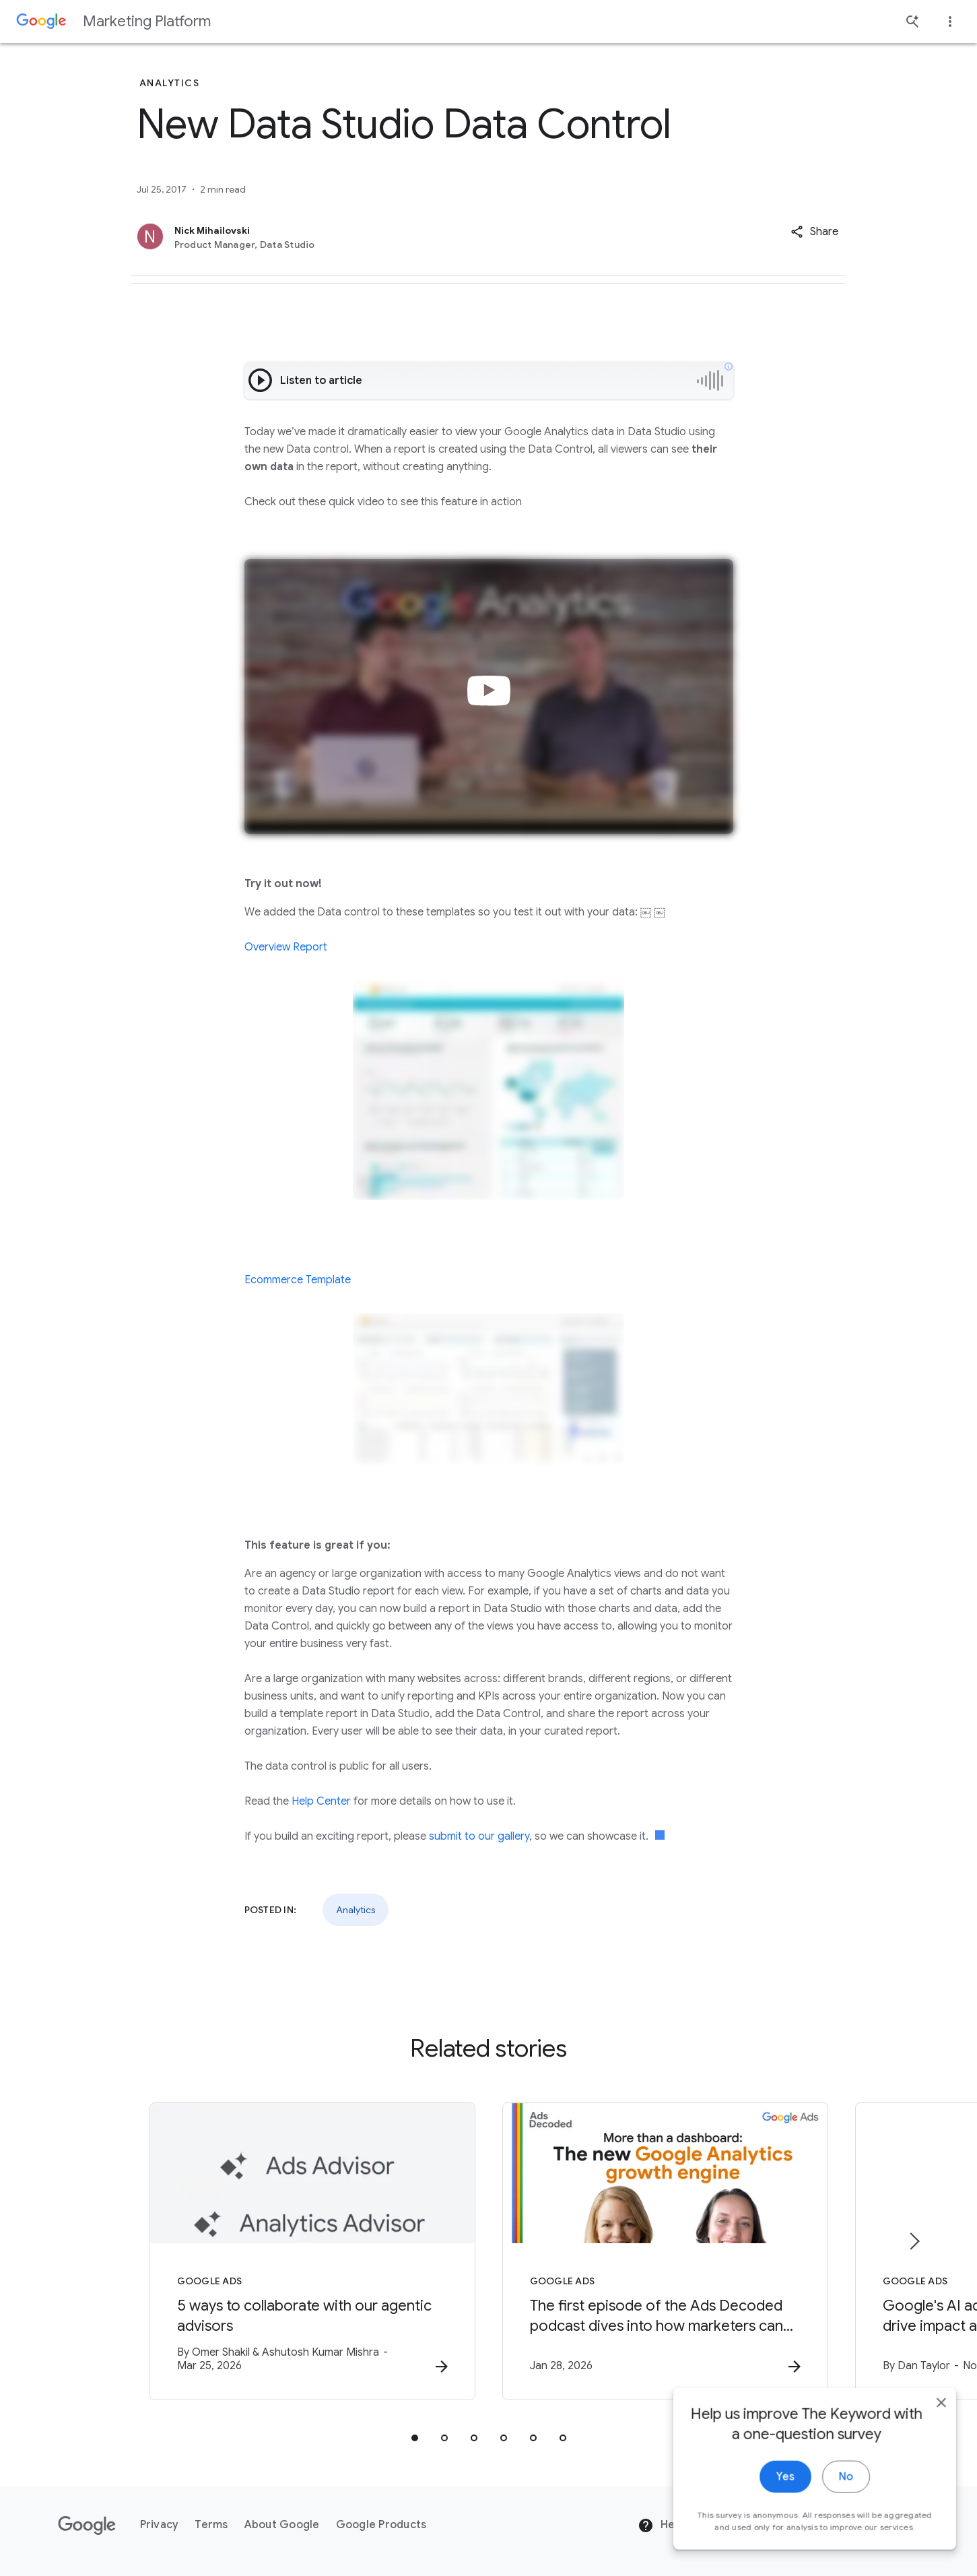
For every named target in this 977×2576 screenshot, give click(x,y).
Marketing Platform (147, 21)
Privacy (159, 2525)
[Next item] (914, 2241)
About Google (282, 2525)
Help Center (321, 1801)
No (840, 2535)
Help (661, 2525)
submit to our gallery (479, 1836)
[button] (814, 232)
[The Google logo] (87, 2525)
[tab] (415, 2438)
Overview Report (285, 947)
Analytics (355, 1910)
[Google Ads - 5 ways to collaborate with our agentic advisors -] (312, 2251)
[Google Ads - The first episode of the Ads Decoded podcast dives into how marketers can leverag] (665, 2251)
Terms (211, 2525)
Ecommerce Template (297, 1280)
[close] (935, 2461)
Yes (779, 2535)
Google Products (381, 2525)
